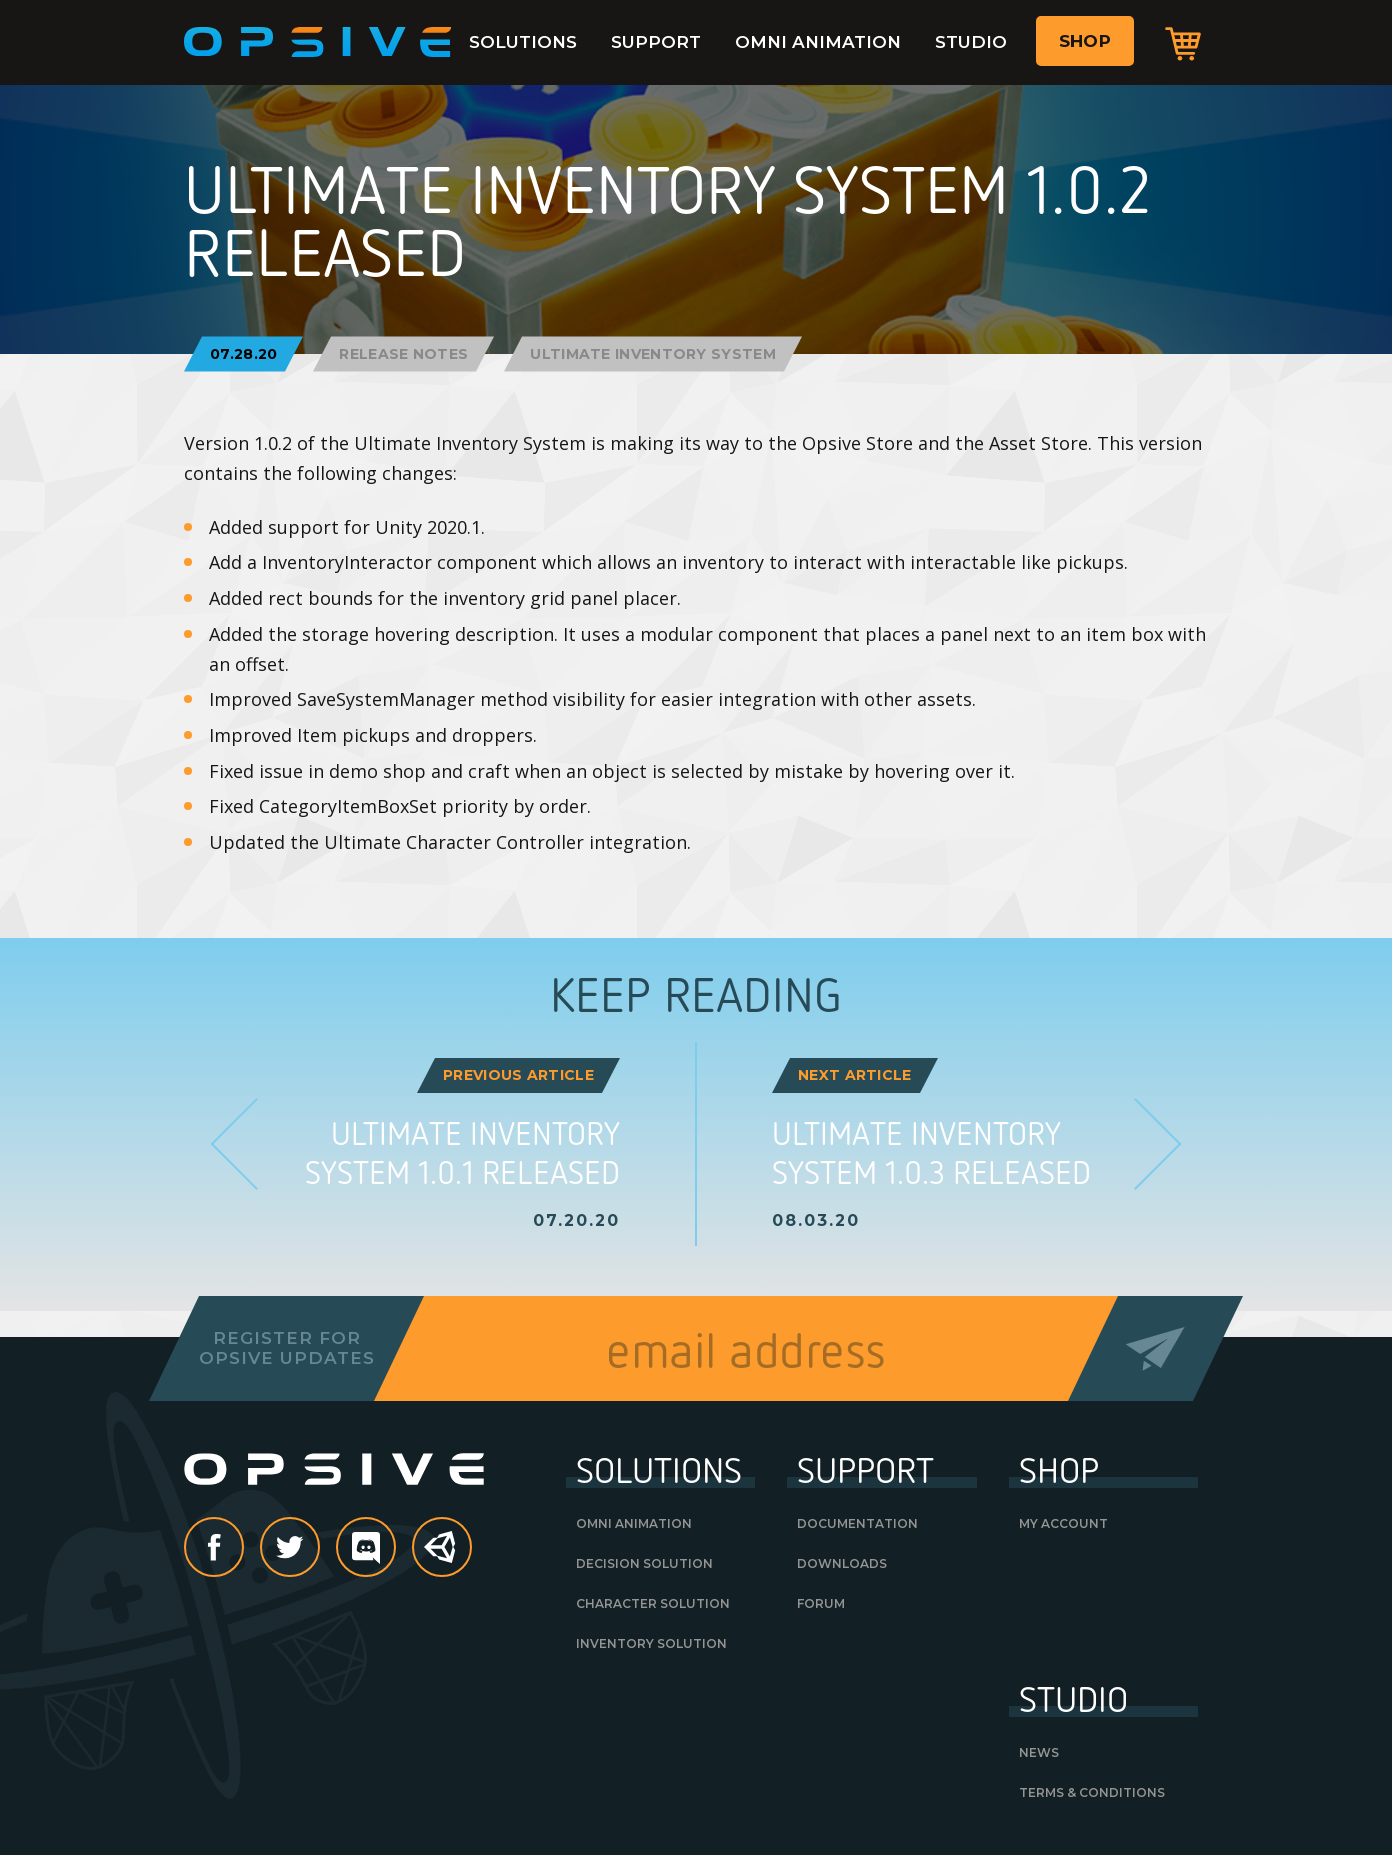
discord (395, 1549)
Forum (821, 1603)
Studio (971, 42)
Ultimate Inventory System (653, 354)
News (1039, 1752)
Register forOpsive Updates (286, 1348)
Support (656, 42)
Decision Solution (644, 1563)
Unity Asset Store (443, 1557)
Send (1155, 1348)
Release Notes (403, 354)
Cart (1183, 43)
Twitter (319, 1549)
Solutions (523, 42)
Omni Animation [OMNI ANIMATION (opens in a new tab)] (634, 1523)
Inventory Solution (651, 1643)
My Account (1063, 1523)
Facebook (243, 1549)
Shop (1085, 41)
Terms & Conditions (1092, 1792)
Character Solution (653, 1603)
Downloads (842, 1563)
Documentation (857, 1523)
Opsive (318, 42)
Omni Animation (818, 42)
